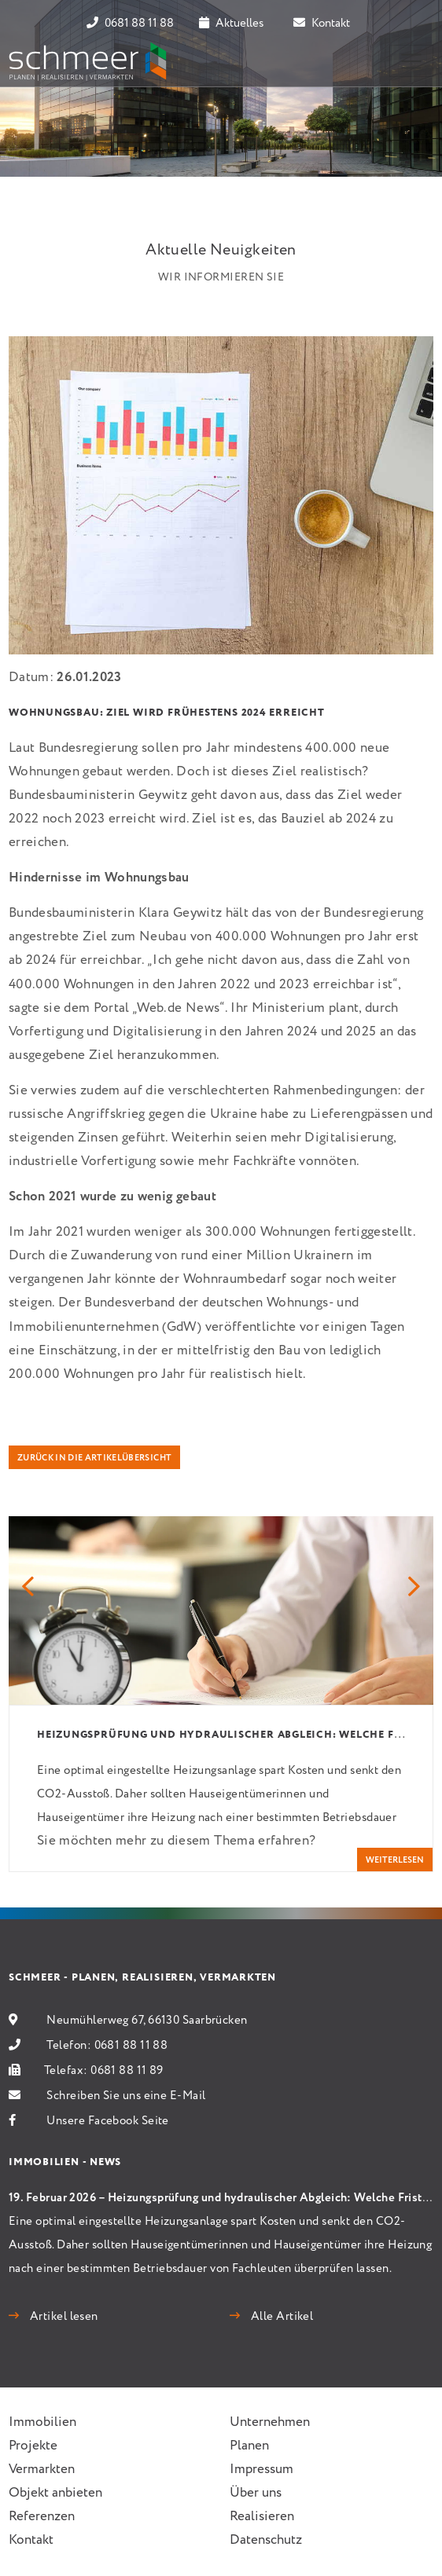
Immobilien (42, 2422)
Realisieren (262, 2517)
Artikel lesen (62, 2316)
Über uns (256, 2493)
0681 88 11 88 (130, 23)
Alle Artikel (280, 2316)
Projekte (33, 2446)
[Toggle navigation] (411, 61)
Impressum (261, 2469)
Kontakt (321, 23)
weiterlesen (395, 1860)
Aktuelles (231, 23)
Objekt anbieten (55, 2493)
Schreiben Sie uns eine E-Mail (125, 2096)
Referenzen (42, 2517)
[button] (27, 1588)
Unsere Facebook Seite (107, 2121)
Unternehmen (270, 2422)
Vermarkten (42, 2469)
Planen (249, 2446)
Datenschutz (266, 2540)
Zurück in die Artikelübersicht (94, 1458)
